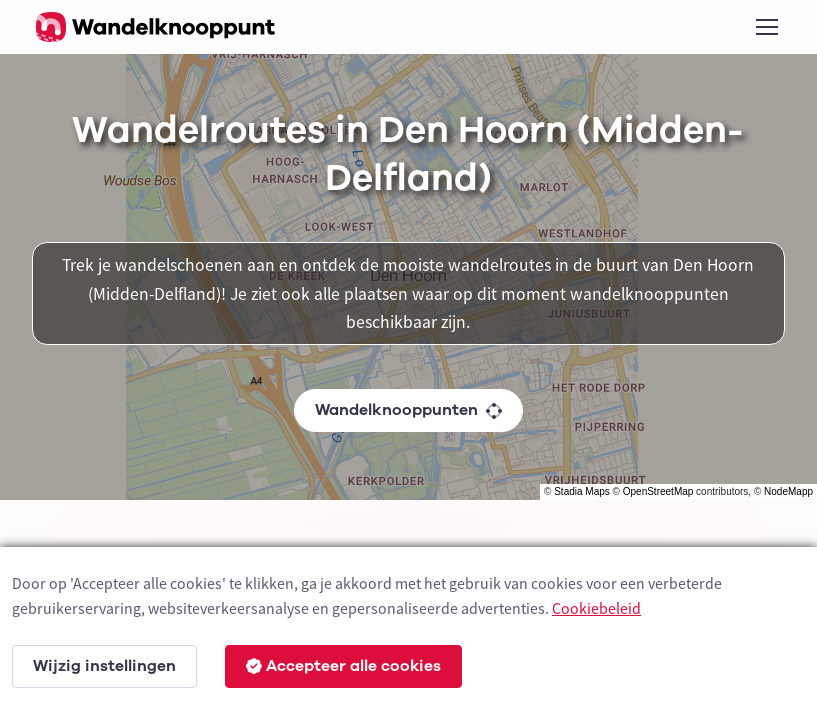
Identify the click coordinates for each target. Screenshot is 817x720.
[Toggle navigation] (766, 27)
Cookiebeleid (596, 608)
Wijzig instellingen (104, 666)
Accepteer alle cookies (343, 666)
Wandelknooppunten (408, 410)
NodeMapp (788, 491)
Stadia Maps (582, 491)
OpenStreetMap (658, 491)
